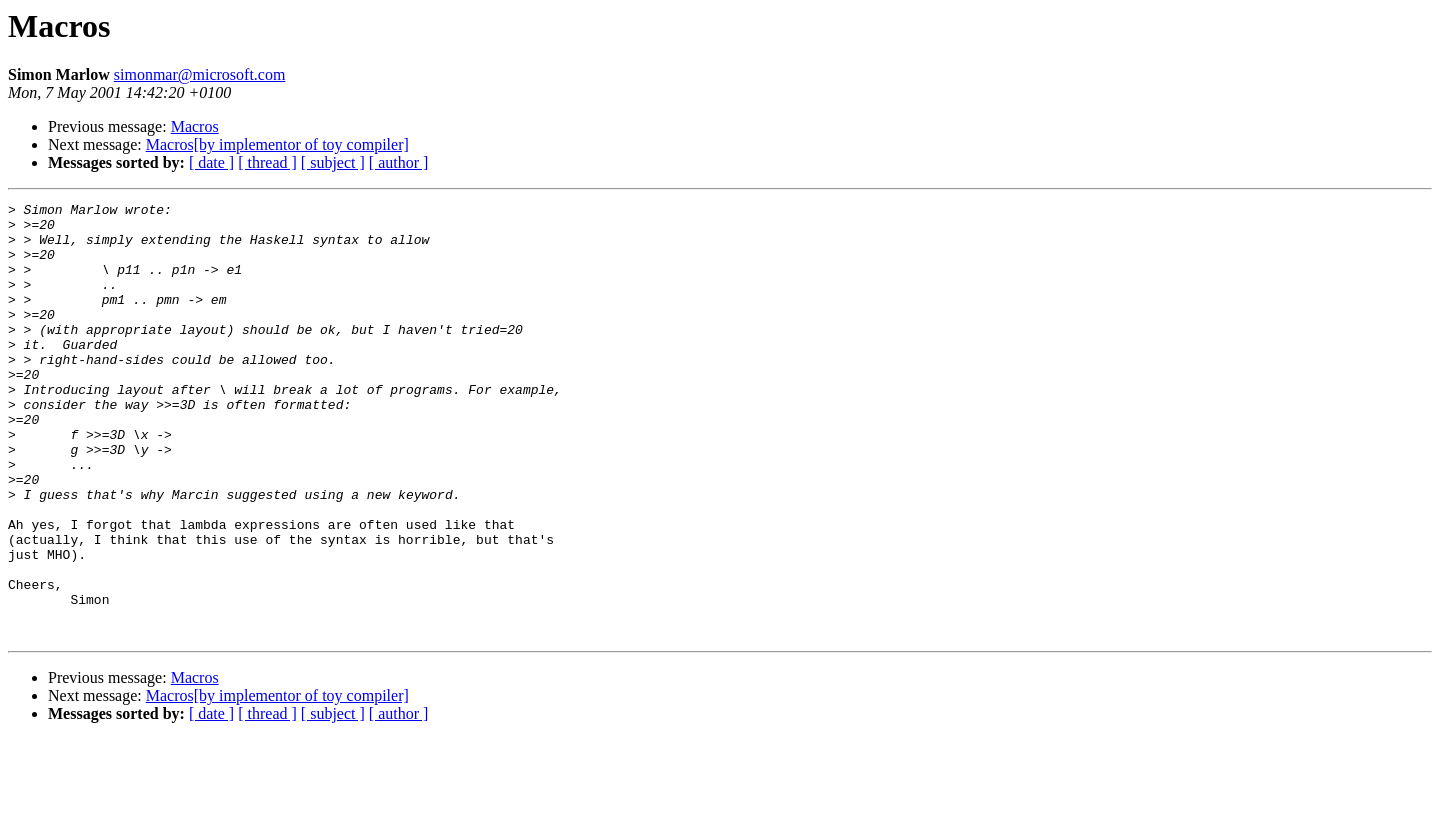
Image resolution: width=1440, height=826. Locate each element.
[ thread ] (267, 162)
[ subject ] (333, 162)
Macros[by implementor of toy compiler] (277, 144)
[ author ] (399, 162)
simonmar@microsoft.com (200, 74)
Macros (195, 126)
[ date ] (211, 162)
